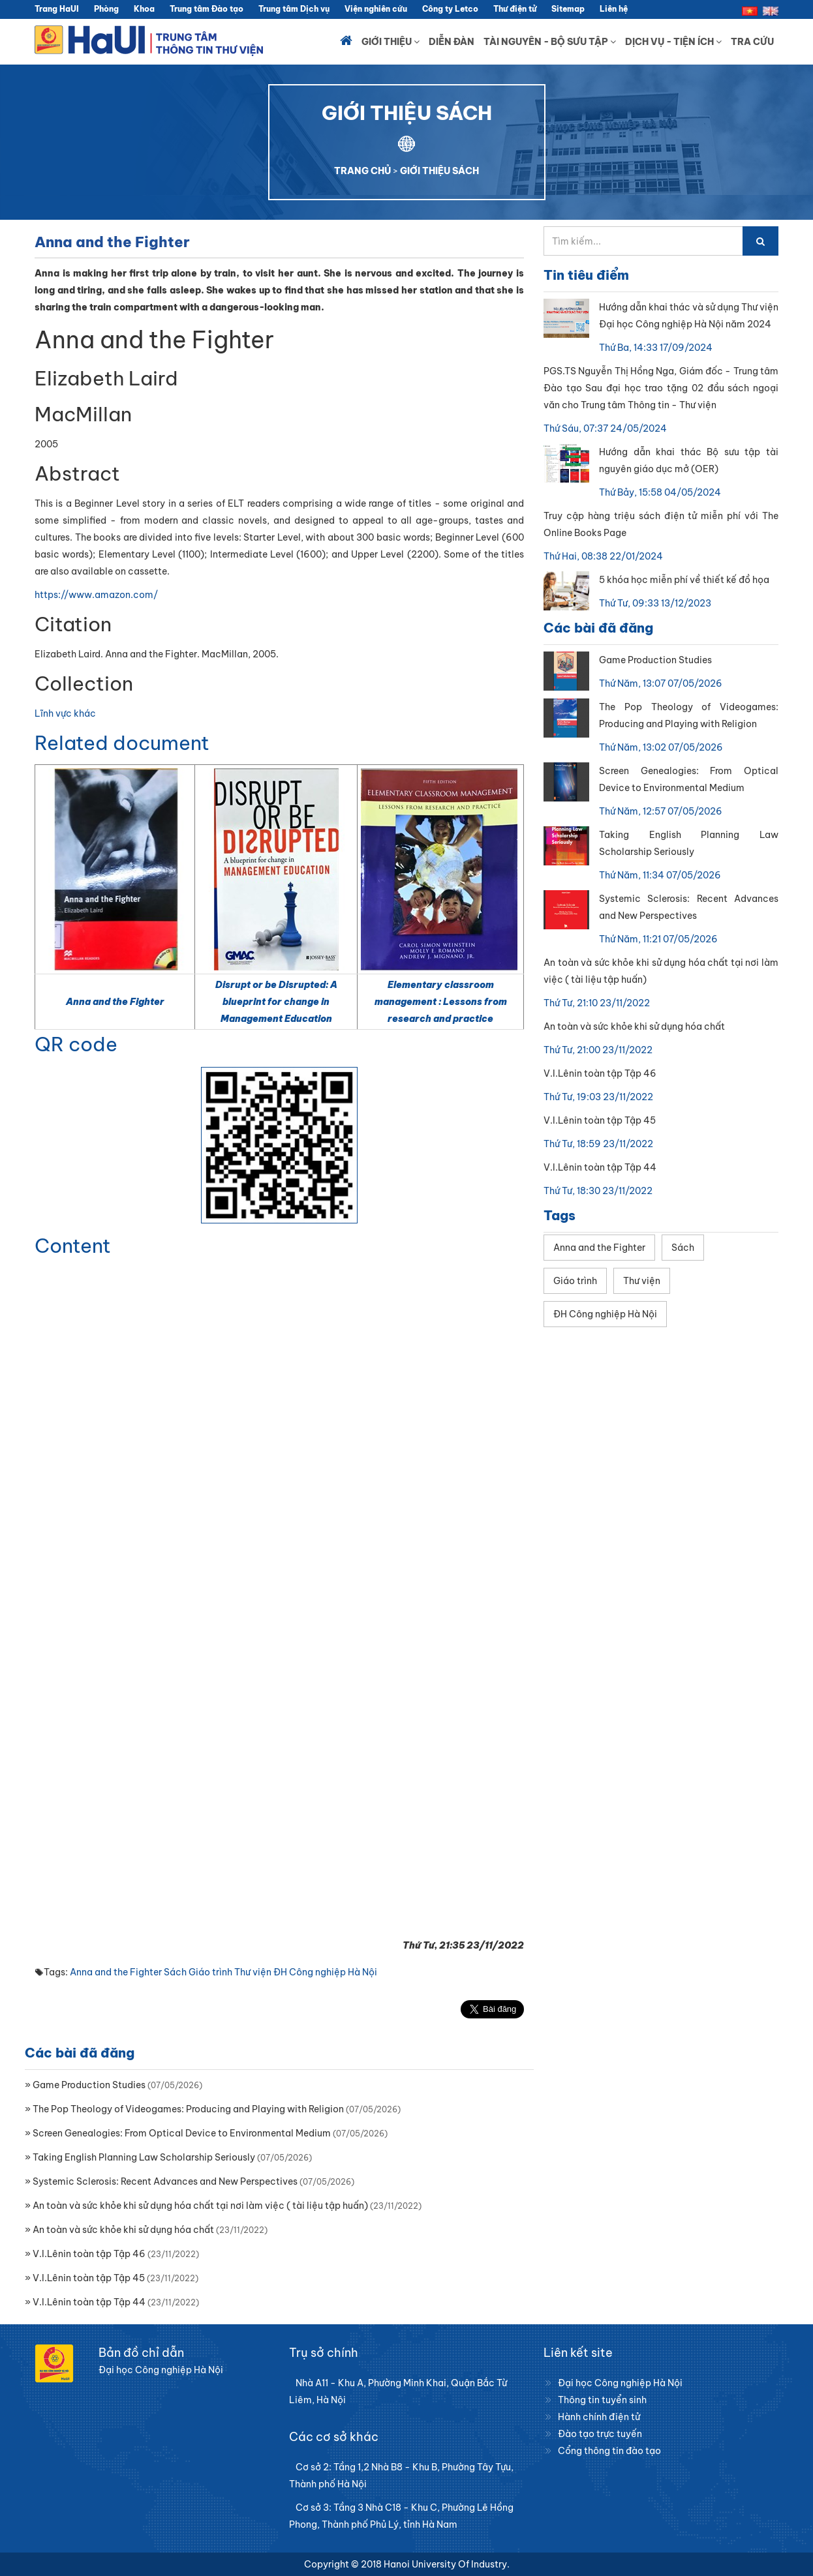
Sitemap (568, 9)
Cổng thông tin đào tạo (609, 2451)
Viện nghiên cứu (376, 9)
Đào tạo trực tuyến (600, 2434)
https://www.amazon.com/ (96, 595)
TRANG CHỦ (362, 171)
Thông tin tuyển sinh (602, 2400)
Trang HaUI (57, 9)
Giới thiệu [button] (390, 42)
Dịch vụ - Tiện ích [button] (673, 42)
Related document (122, 742)
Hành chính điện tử (599, 2417)
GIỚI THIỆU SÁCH (439, 171)
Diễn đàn (451, 42)
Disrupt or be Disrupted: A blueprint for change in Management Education (276, 1002)
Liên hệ (614, 9)
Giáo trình (210, 1972)
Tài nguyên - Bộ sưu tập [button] (549, 42)
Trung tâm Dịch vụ (294, 9)
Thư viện (252, 1972)
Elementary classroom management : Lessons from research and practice (441, 1002)
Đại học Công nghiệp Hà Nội (620, 2383)
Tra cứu (752, 42)
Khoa (144, 9)
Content (73, 1245)
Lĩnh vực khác (65, 713)
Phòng (106, 9)
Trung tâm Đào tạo (206, 9)
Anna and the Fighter (115, 1002)
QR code (76, 1044)
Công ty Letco (450, 9)
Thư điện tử (514, 9)
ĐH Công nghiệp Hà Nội (325, 1972)
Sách (175, 1972)
